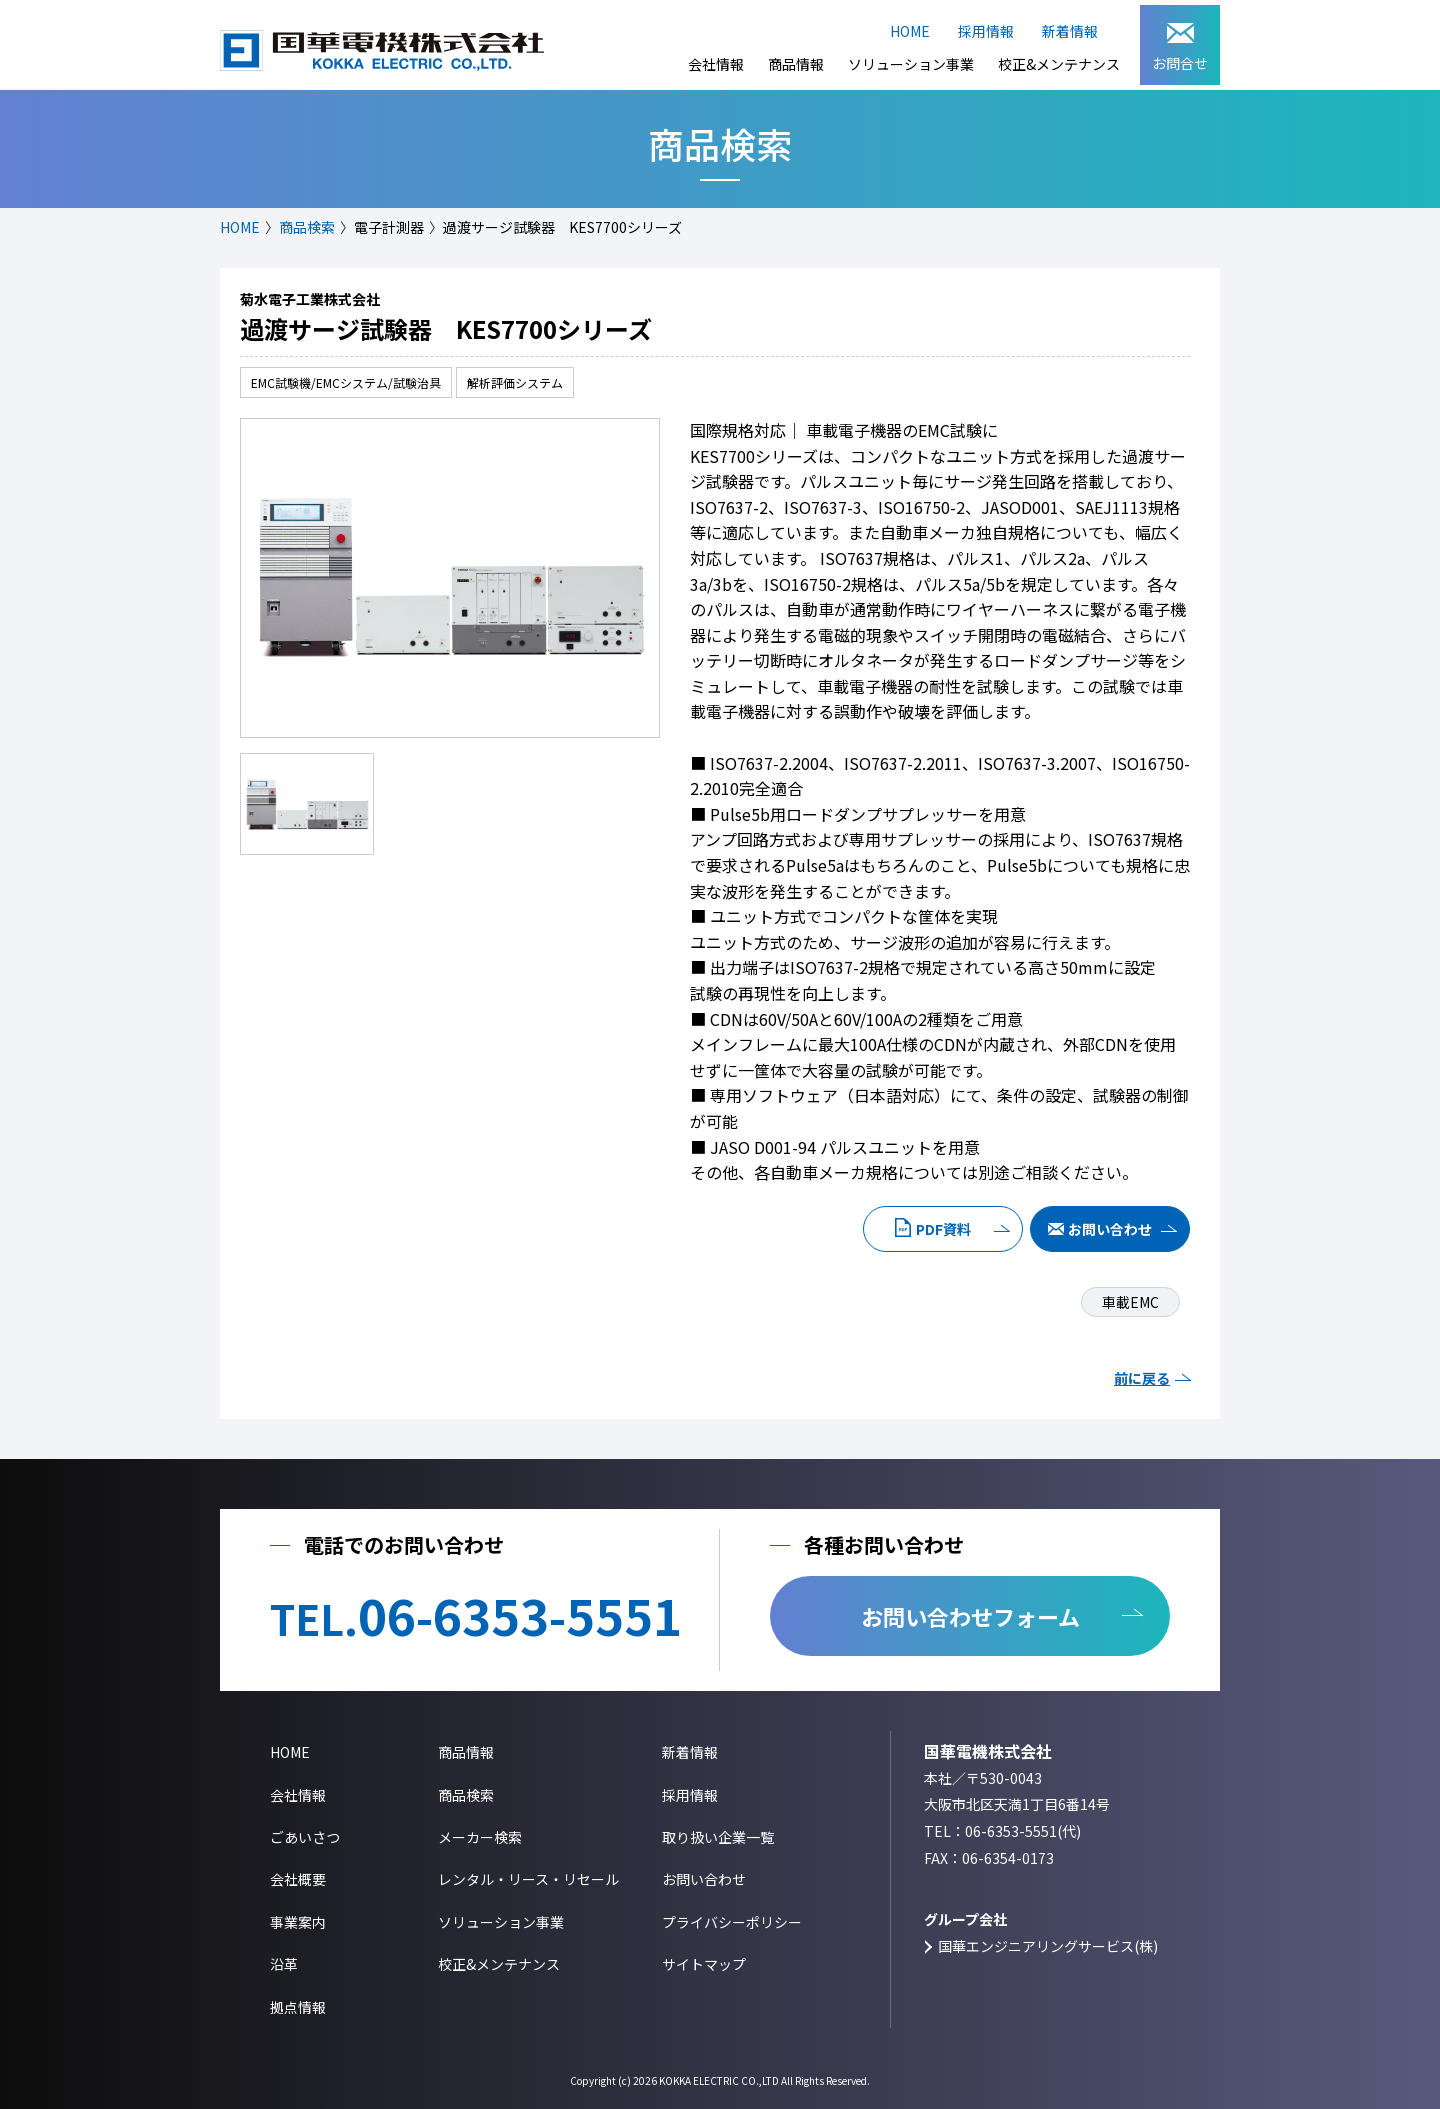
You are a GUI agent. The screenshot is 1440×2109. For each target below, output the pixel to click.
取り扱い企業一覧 (718, 1837)
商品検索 (307, 227)
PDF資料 (943, 1229)
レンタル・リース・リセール (528, 1879)
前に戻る (1142, 1378)
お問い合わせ (1110, 1229)
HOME (910, 31)
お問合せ (1180, 48)
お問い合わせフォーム (970, 1616)
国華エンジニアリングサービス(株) (1048, 1946)
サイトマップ (704, 1964)
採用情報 (986, 31)
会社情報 (716, 64)
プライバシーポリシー (732, 1922)
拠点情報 (298, 2007)
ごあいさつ (305, 1837)
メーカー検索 (480, 1837)
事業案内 (298, 1922)
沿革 (284, 1964)
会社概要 (298, 1879)
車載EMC (1130, 1302)
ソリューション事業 (911, 64)
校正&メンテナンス (1059, 64)
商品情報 (796, 64)
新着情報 (1070, 31)
